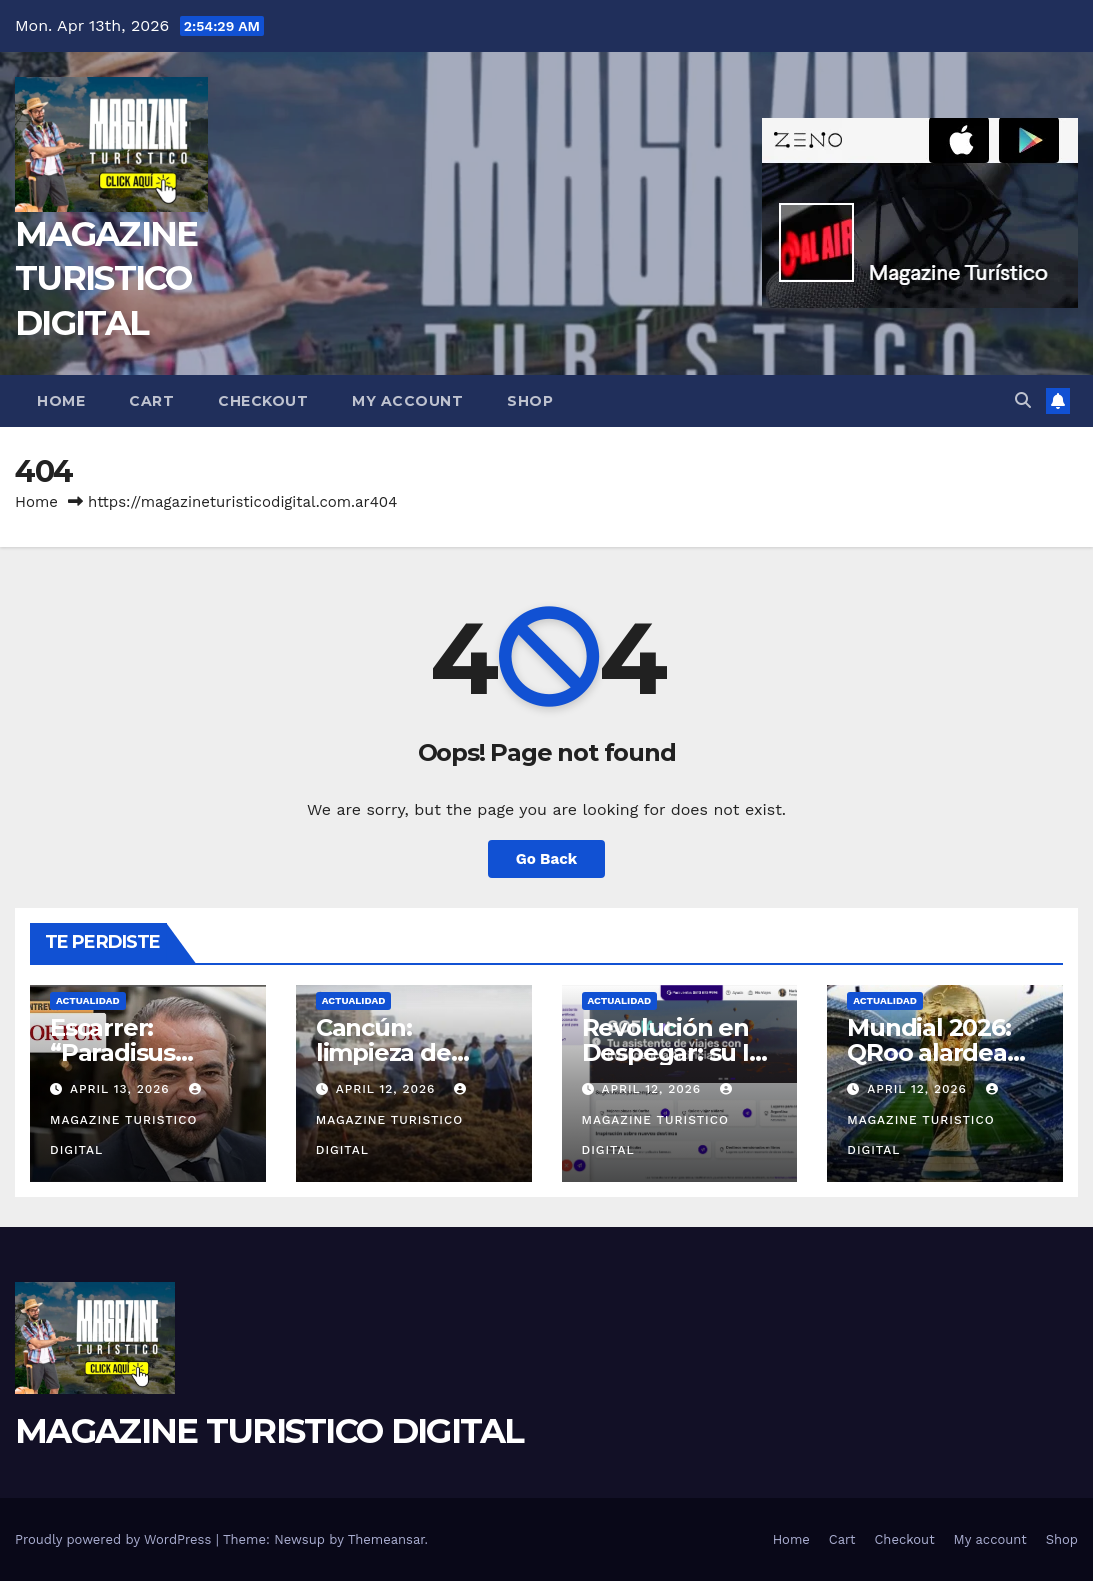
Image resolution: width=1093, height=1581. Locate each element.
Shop (530, 401)
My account (407, 401)
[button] (1023, 400)
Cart (151, 401)
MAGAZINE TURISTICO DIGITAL (106, 278)
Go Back (547, 859)
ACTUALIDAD (88, 1000)
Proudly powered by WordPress (115, 1539)
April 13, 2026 (122, 1089)
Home (61, 401)
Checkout (263, 401)
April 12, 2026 (388, 1089)
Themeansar (386, 1539)
